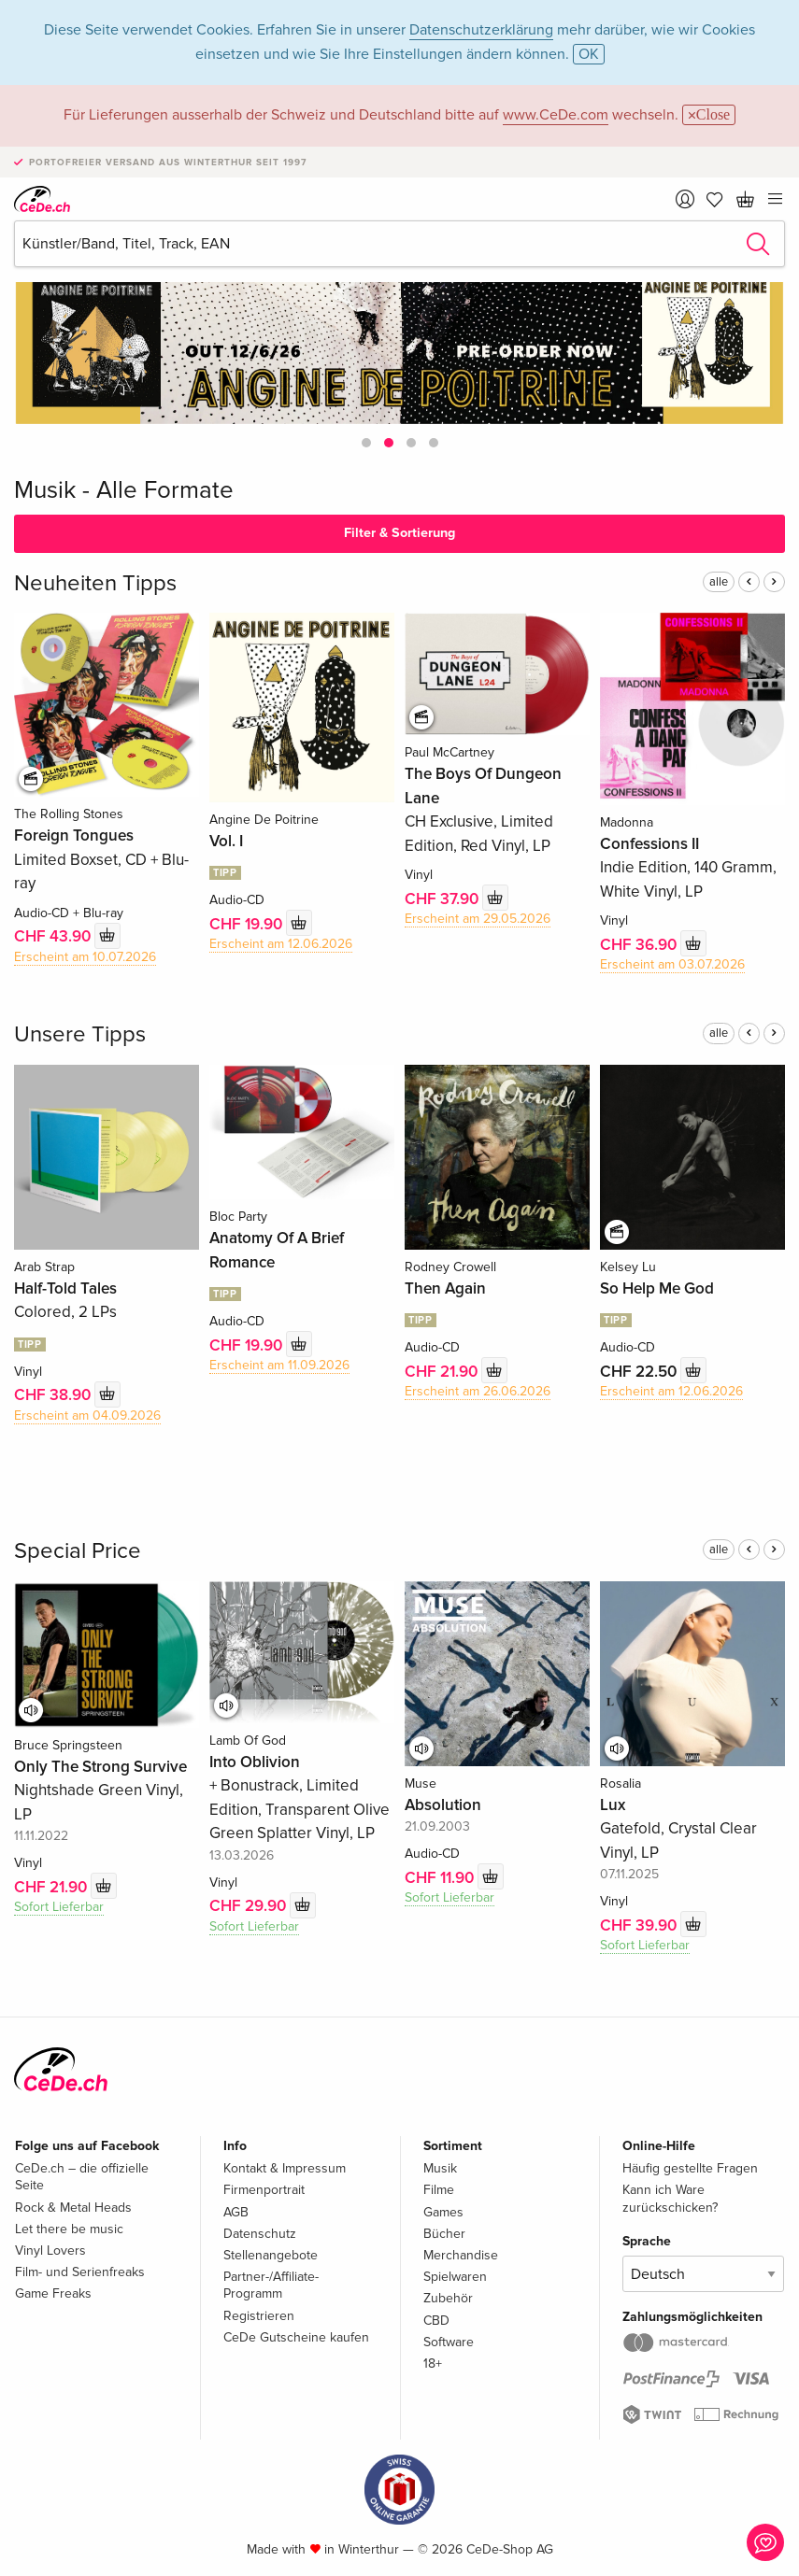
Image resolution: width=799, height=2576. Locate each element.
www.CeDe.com (555, 115)
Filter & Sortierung (399, 533)
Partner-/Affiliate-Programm (271, 2285)
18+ (432, 2363)
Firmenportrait (264, 2190)
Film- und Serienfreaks (80, 2272)
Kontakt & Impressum (284, 2168)
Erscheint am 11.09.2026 (279, 1365)
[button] (366, 442)
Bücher (444, 2234)
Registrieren (258, 2316)
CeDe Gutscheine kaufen (296, 2337)
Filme (438, 2190)
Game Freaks (53, 2293)
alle (718, 581)
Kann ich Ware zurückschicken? (670, 2198)
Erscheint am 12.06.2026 (280, 944)
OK (588, 54)
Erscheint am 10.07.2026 (85, 957)
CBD (436, 2320)
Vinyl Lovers (50, 2250)
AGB (236, 2212)
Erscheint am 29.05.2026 (477, 919)
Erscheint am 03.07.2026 (672, 964)
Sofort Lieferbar (59, 1907)
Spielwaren (455, 2277)
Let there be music (69, 2229)
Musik (440, 2168)
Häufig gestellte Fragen (690, 2168)
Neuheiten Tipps (95, 583)
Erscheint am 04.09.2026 (87, 1415)
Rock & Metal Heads (73, 2207)
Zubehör (448, 2298)
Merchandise (460, 2255)
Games (443, 2212)
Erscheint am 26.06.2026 (477, 1391)
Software (448, 2342)
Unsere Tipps (80, 1034)
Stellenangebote (270, 2255)
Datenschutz (259, 2234)
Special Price (77, 1550)
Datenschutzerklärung (481, 30)
